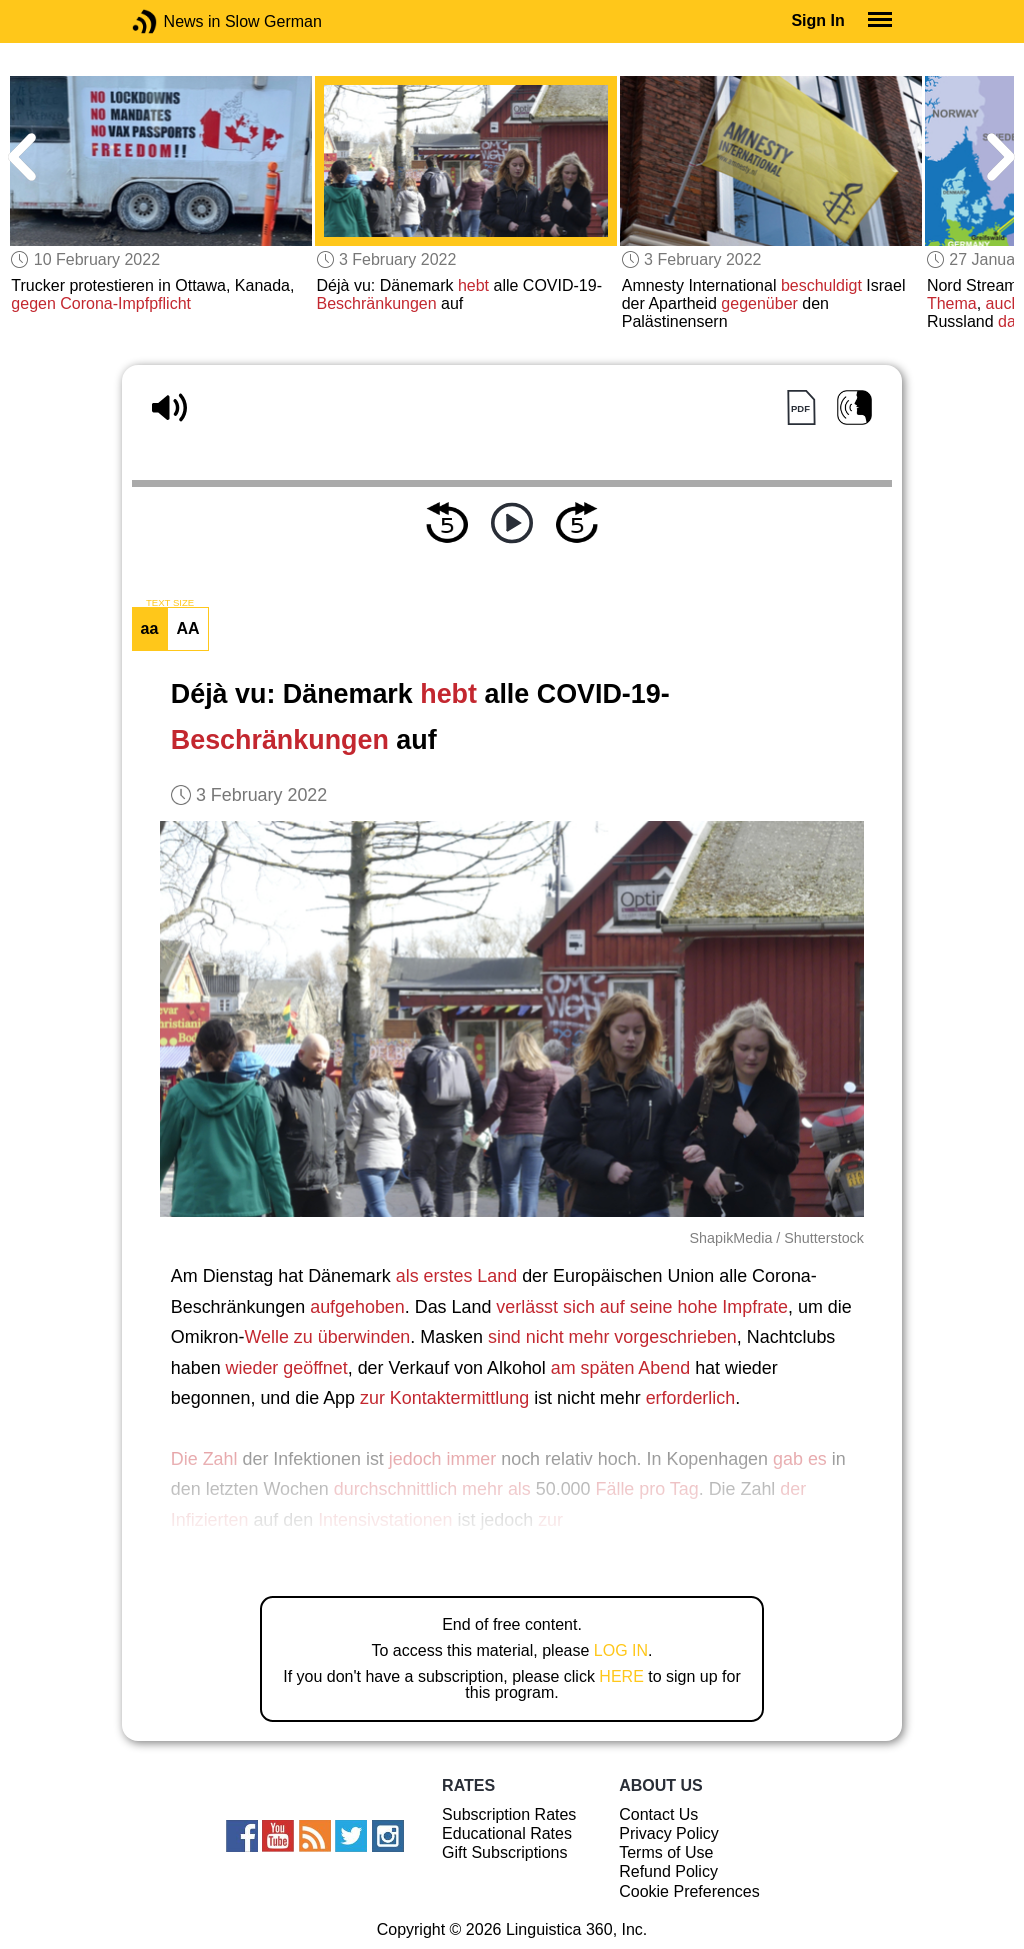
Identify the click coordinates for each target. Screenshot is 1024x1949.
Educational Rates (507, 1833)
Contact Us (658, 1814)
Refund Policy (668, 1871)
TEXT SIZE (170, 603)
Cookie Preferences (689, 1891)
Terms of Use (666, 1852)
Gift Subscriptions (504, 1852)
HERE (621, 1676)
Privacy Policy (669, 1833)
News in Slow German (174, 21)
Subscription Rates (509, 1814)
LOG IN (621, 1650)
